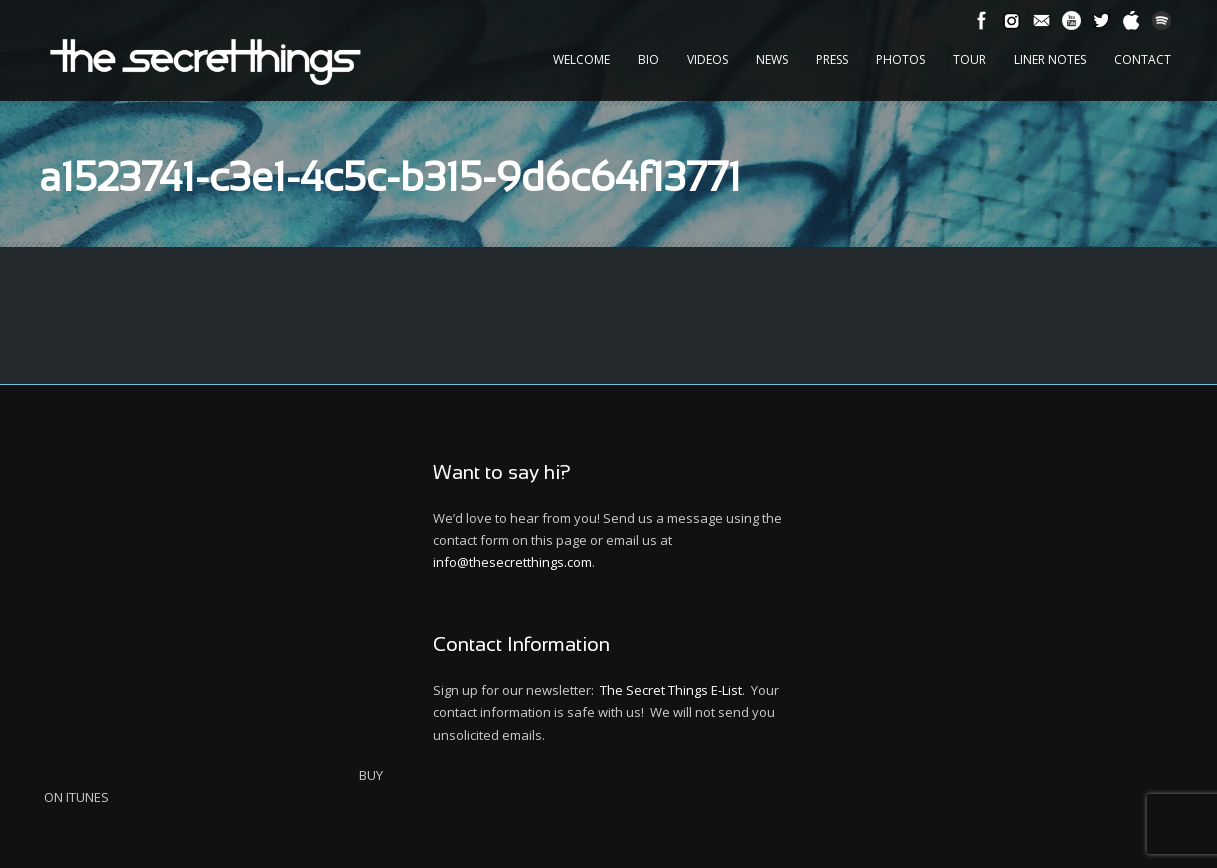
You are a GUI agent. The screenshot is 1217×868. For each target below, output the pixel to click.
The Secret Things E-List (671, 690)
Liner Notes (1050, 59)
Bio (648, 59)
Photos (900, 59)
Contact (1142, 59)
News (772, 59)
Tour (969, 59)
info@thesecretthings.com (512, 562)
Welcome (581, 59)
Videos (707, 59)
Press (832, 59)
